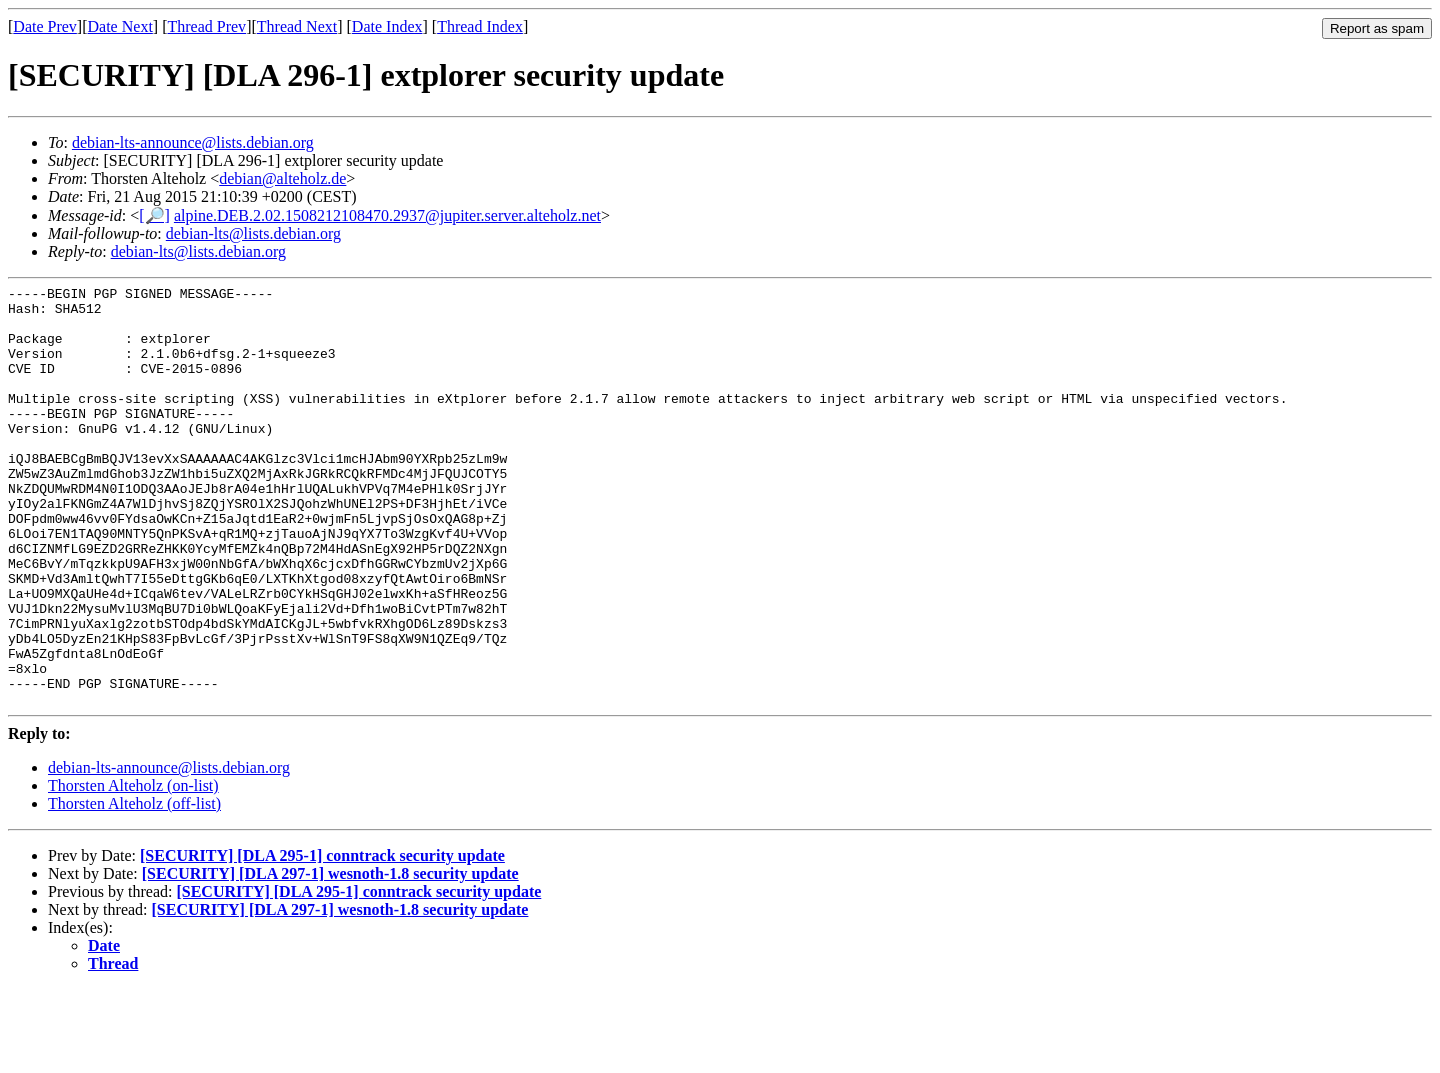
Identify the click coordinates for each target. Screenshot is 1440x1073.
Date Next (120, 26)
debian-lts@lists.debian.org (253, 233)
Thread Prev (206, 26)
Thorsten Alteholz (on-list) (133, 869)
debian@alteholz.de (282, 178)
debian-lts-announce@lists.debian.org (193, 142)
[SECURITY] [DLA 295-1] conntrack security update (322, 939)
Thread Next (297, 26)
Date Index (387, 26)
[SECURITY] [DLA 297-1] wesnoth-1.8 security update (330, 957)
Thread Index (480, 26)
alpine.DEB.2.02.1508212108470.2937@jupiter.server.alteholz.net (387, 215)
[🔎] (154, 215)
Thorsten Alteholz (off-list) (134, 887)
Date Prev (45, 26)
